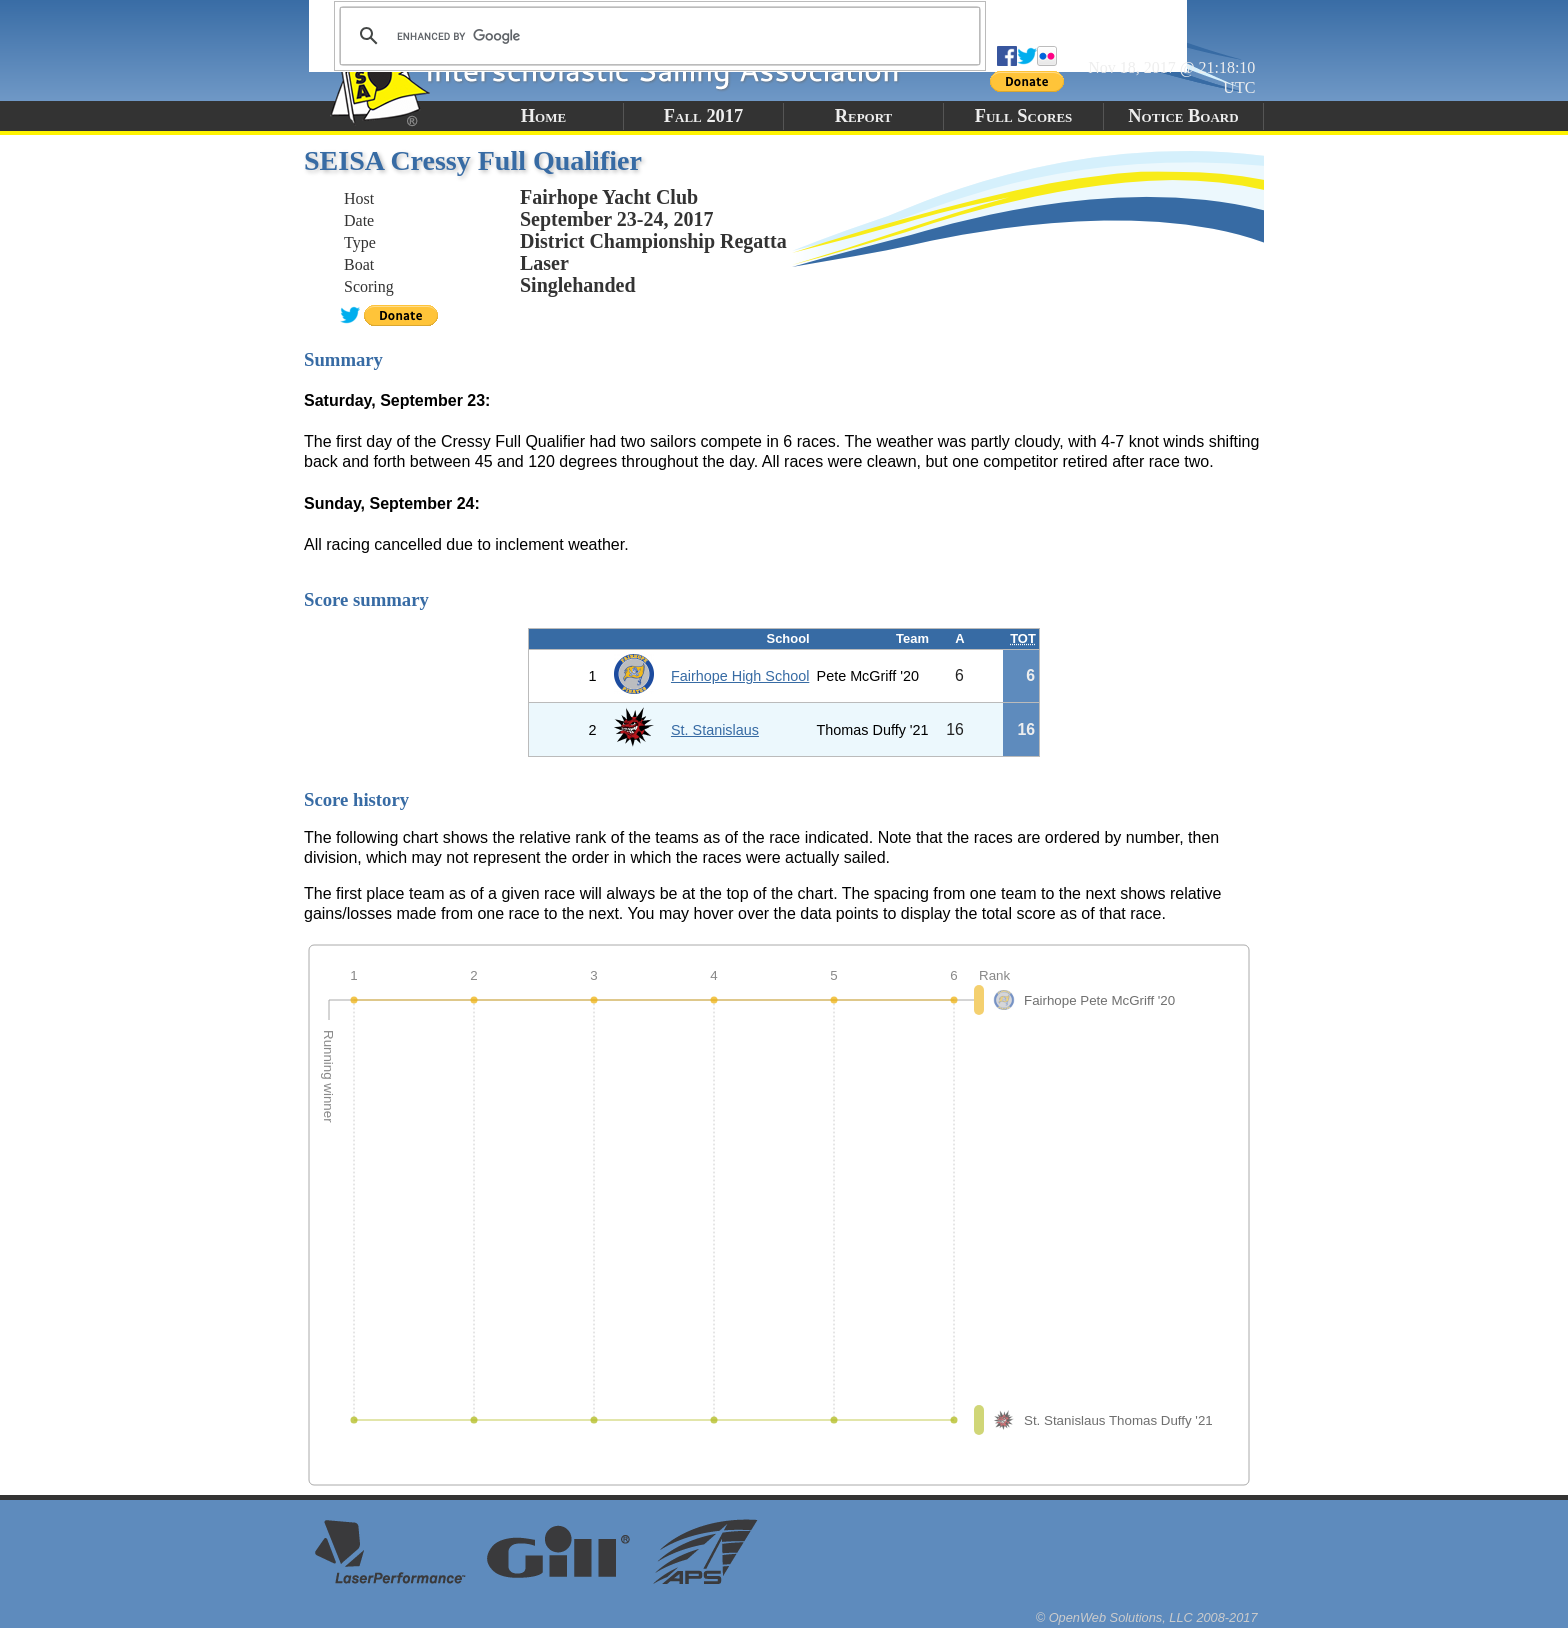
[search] (657, 36)
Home (543, 116)
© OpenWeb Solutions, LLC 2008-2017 (1147, 1617)
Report (864, 116)
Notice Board (1183, 116)
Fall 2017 (703, 116)
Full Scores (1024, 116)
